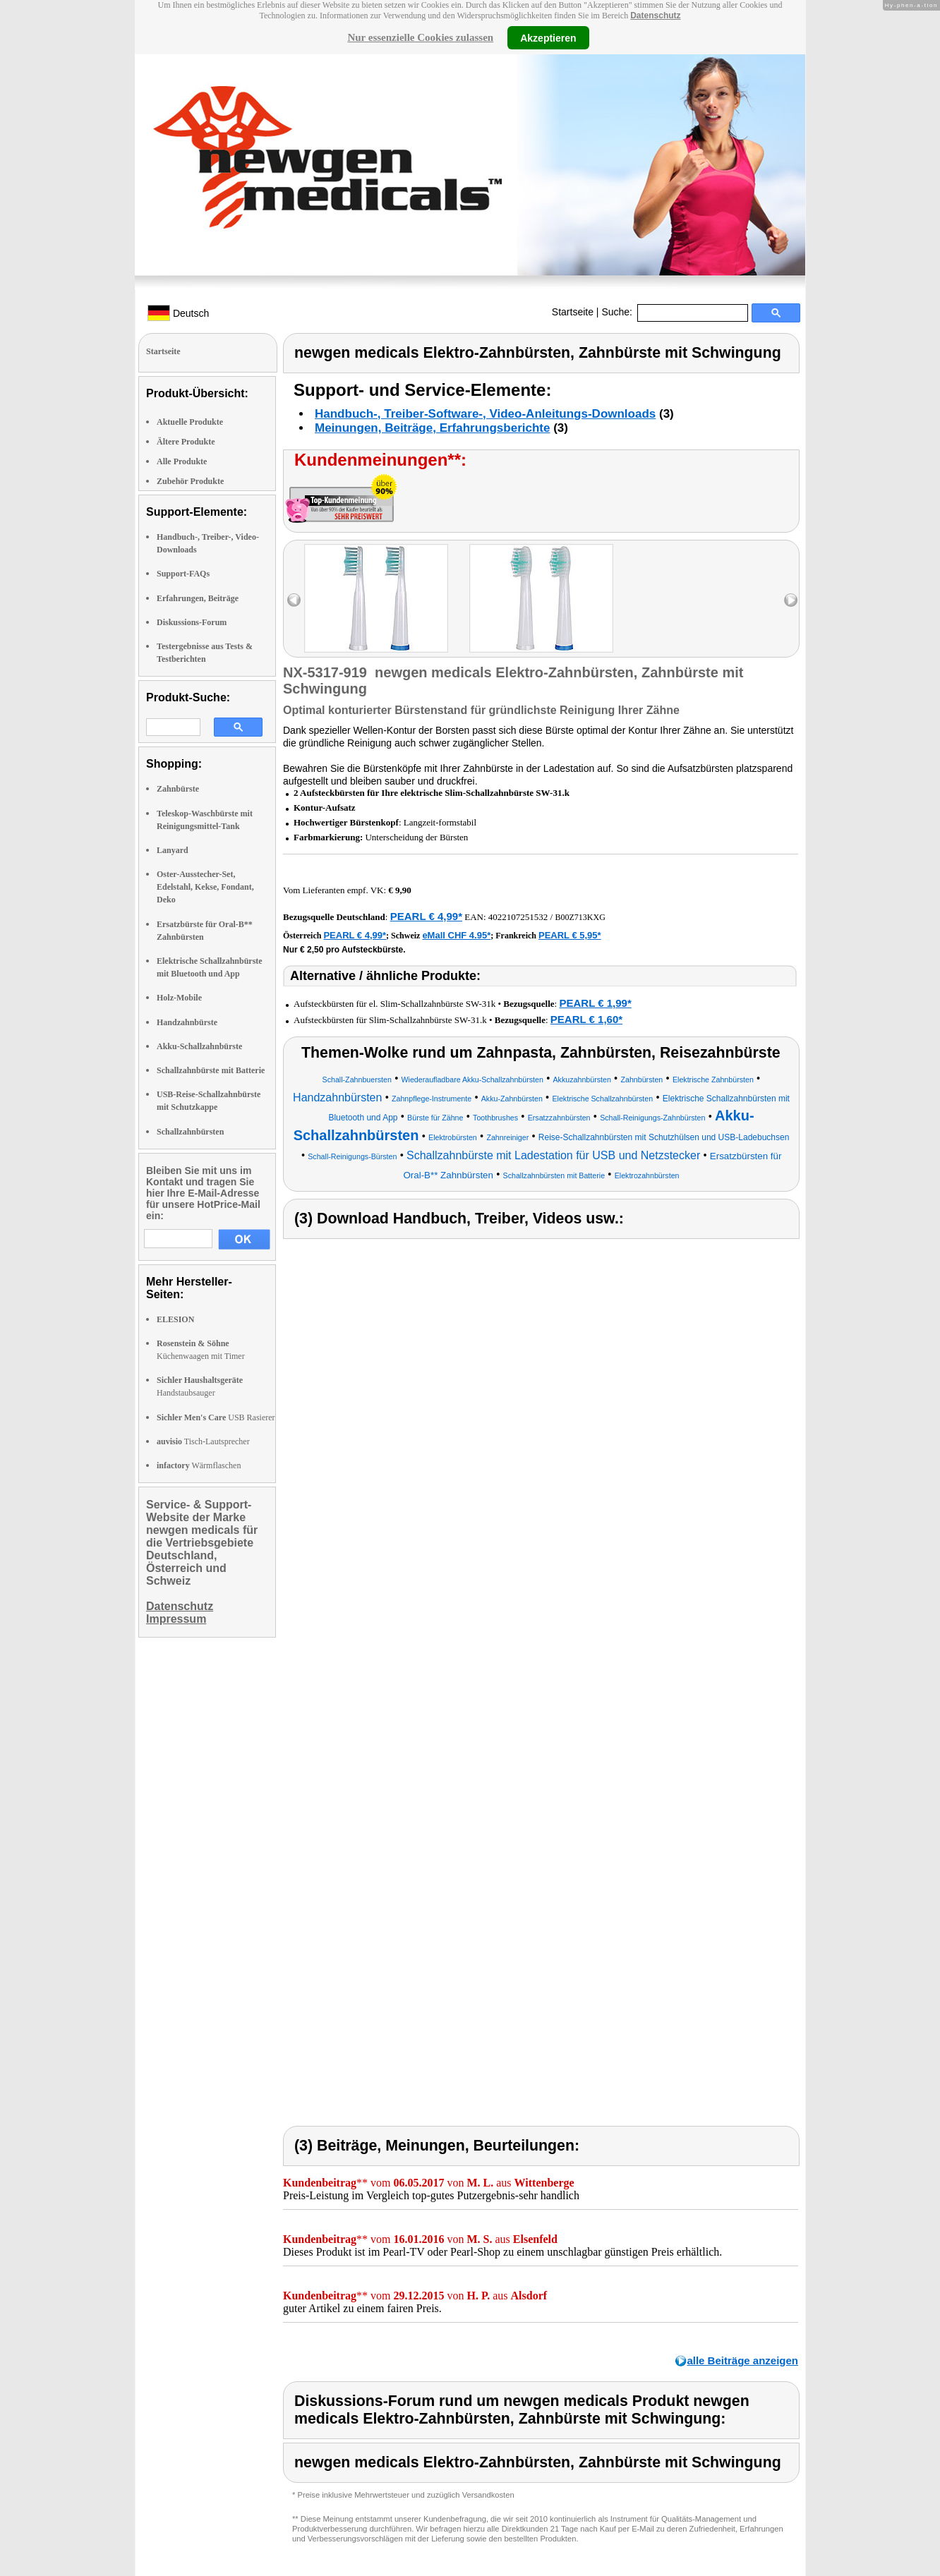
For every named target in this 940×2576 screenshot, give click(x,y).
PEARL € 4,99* (426, 916)
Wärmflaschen (199, 1465)
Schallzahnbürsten (190, 1132)
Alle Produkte (182, 461)
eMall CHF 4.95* (456, 935)
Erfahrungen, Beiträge (198, 598)
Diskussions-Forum (192, 622)
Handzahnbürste (187, 1022)
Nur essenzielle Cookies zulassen (420, 37)
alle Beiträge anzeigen (742, 2360)
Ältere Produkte (186, 442)
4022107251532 (518, 917)
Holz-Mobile (179, 998)
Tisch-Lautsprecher (203, 1441)
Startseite (572, 312)
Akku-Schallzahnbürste (199, 1046)
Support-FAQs (183, 574)
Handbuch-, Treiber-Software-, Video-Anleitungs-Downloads (485, 414)
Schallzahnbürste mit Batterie (211, 1070)
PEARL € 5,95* (569, 935)
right (790, 600)
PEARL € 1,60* (586, 1019)
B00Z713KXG (580, 917)
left (294, 600)
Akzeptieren (548, 37)
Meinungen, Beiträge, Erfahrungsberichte (432, 428)
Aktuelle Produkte (190, 422)
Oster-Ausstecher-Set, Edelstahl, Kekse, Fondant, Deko (205, 887)
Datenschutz (655, 15)
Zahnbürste (178, 789)
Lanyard (172, 850)
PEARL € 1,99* (595, 1003)
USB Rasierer (216, 1417)
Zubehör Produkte (190, 481)
